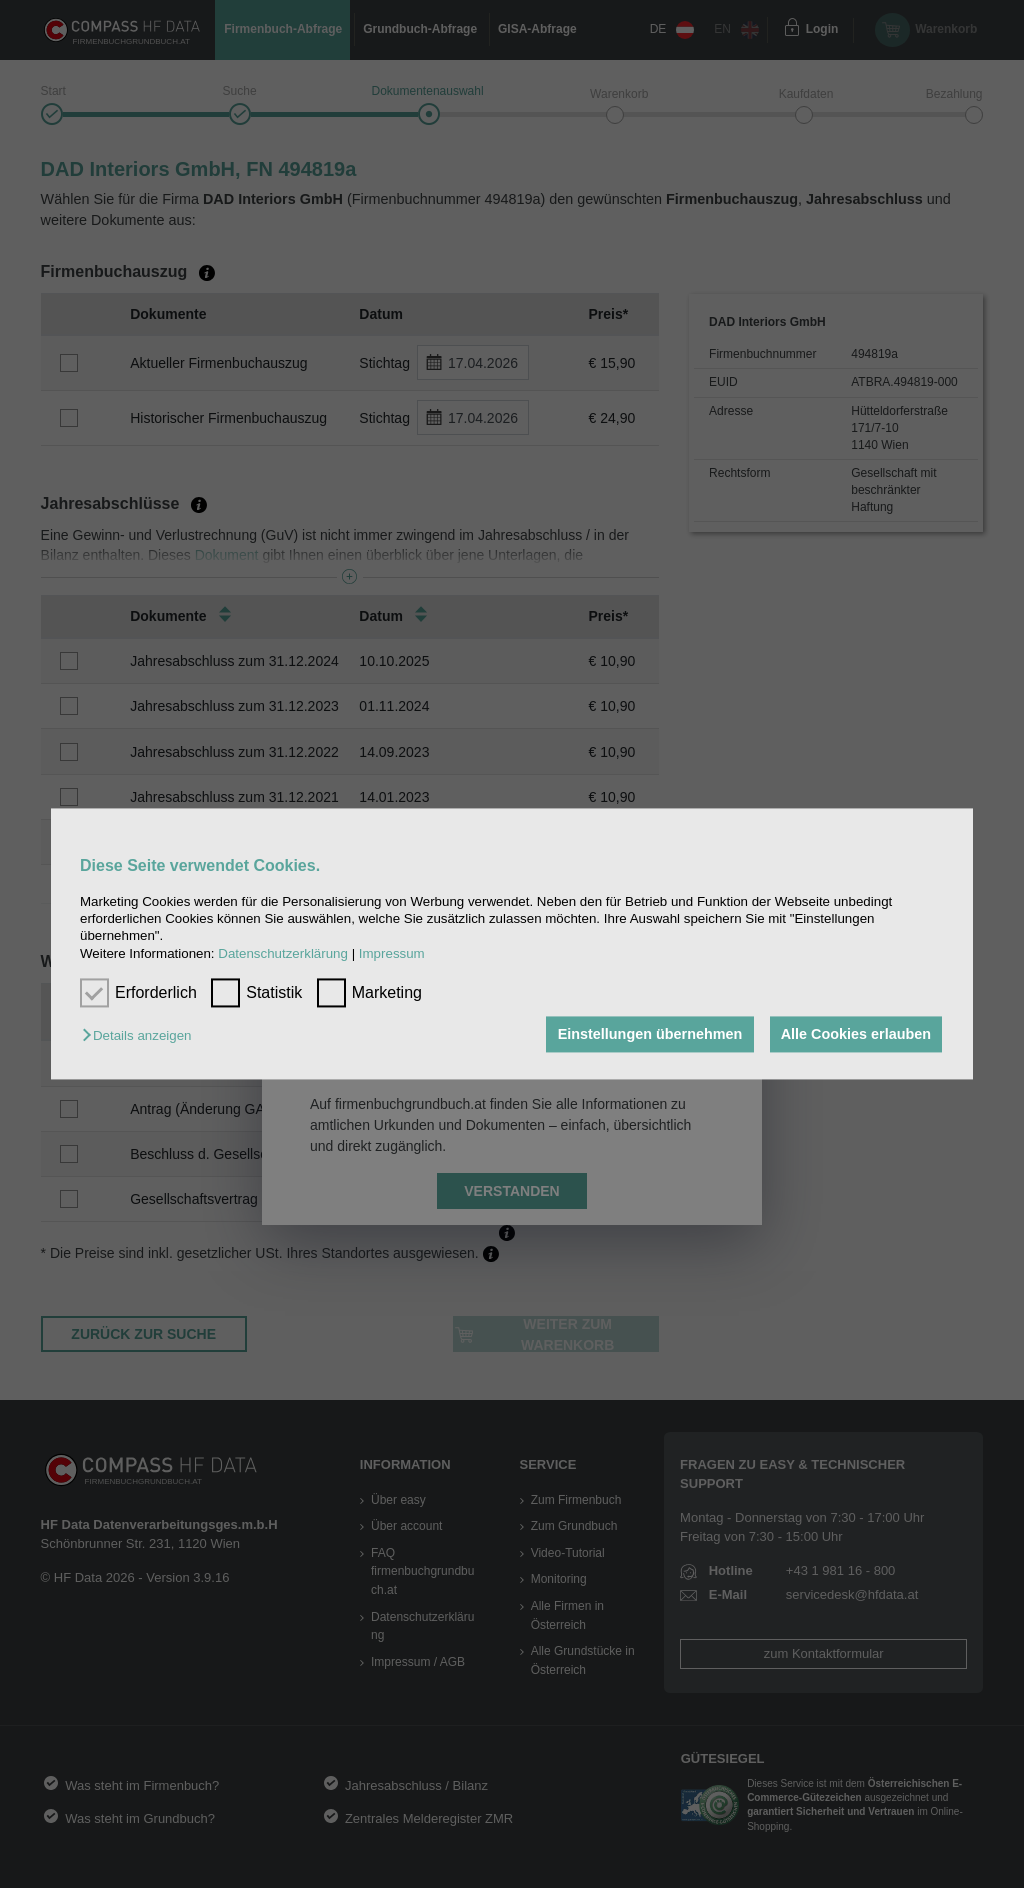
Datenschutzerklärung (283, 953)
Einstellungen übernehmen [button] (648, 1034)
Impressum (392, 953)
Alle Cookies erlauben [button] (855, 1034)
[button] (141, 1035)
